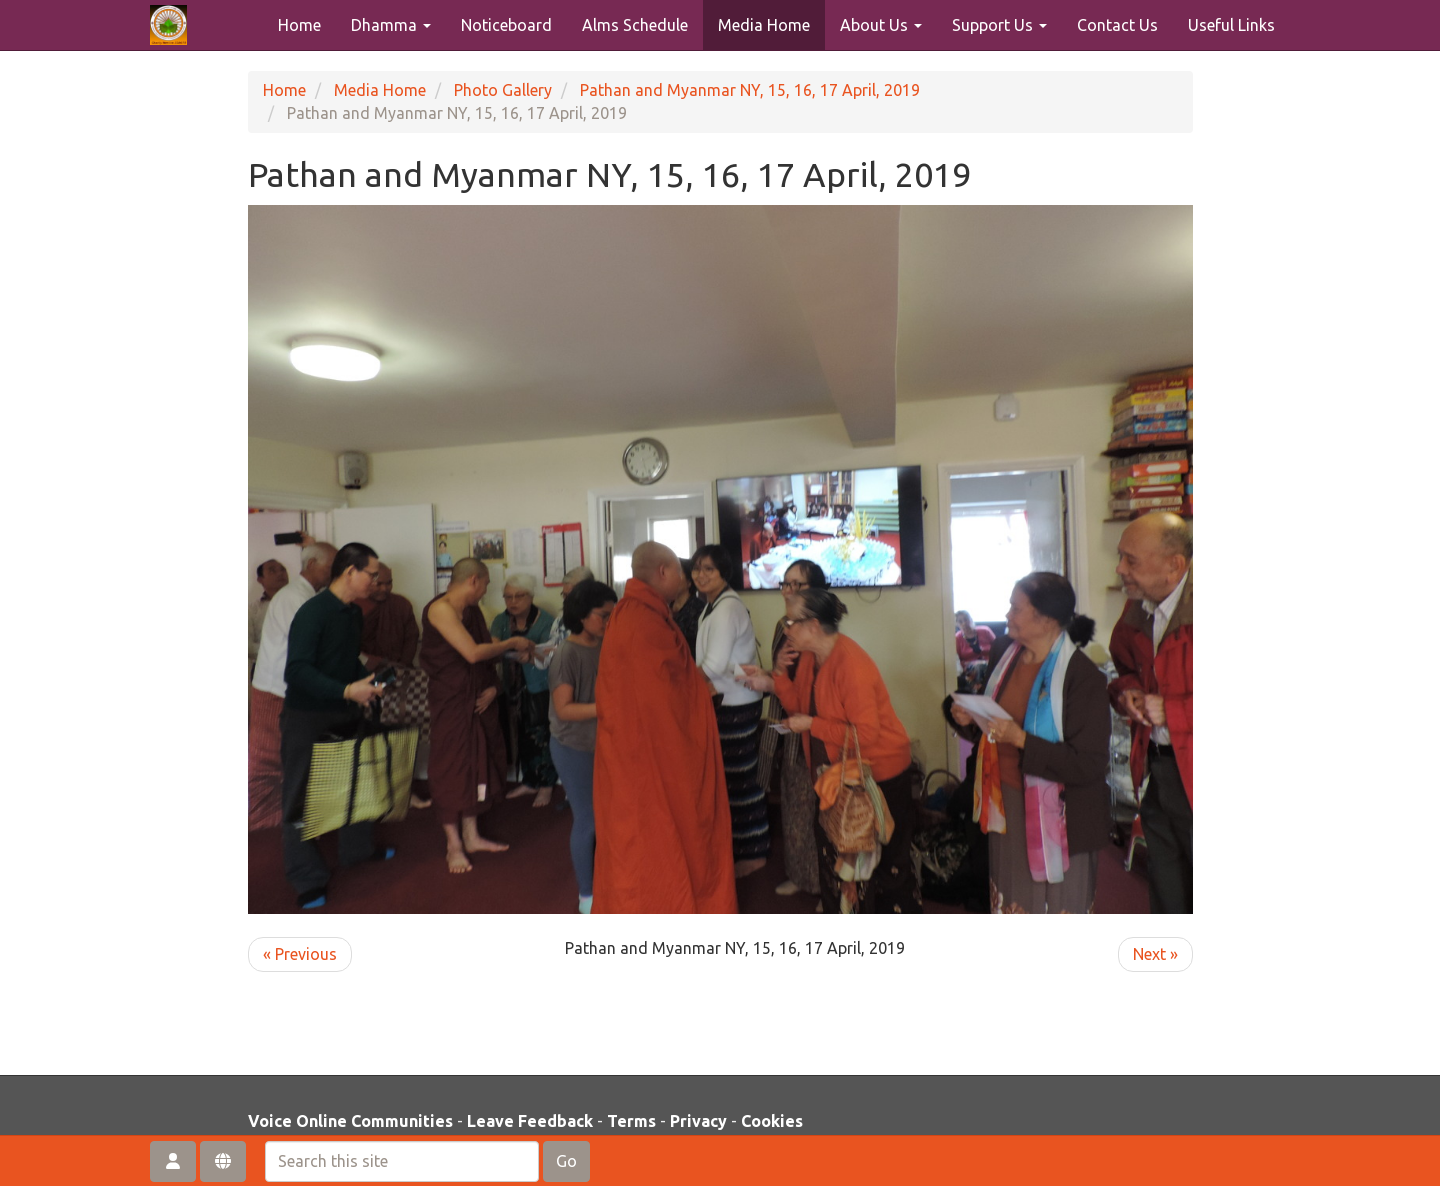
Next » (1155, 954)
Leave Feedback (530, 1121)
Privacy (698, 1121)
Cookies (772, 1121)
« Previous (300, 954)
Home (299, 25)
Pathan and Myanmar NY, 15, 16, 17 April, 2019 (750, 90)
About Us (881, 25)
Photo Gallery (503, 90)
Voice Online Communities (350, 1121)
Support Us (999, 25)
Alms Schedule (635, 25)
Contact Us (1117, 25)
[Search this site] (402, 1161)
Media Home (764, 25)
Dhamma (391, 25)
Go (566, 1161)
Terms (631, 1121)
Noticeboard (506, 25)
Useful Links (1231, 25)
